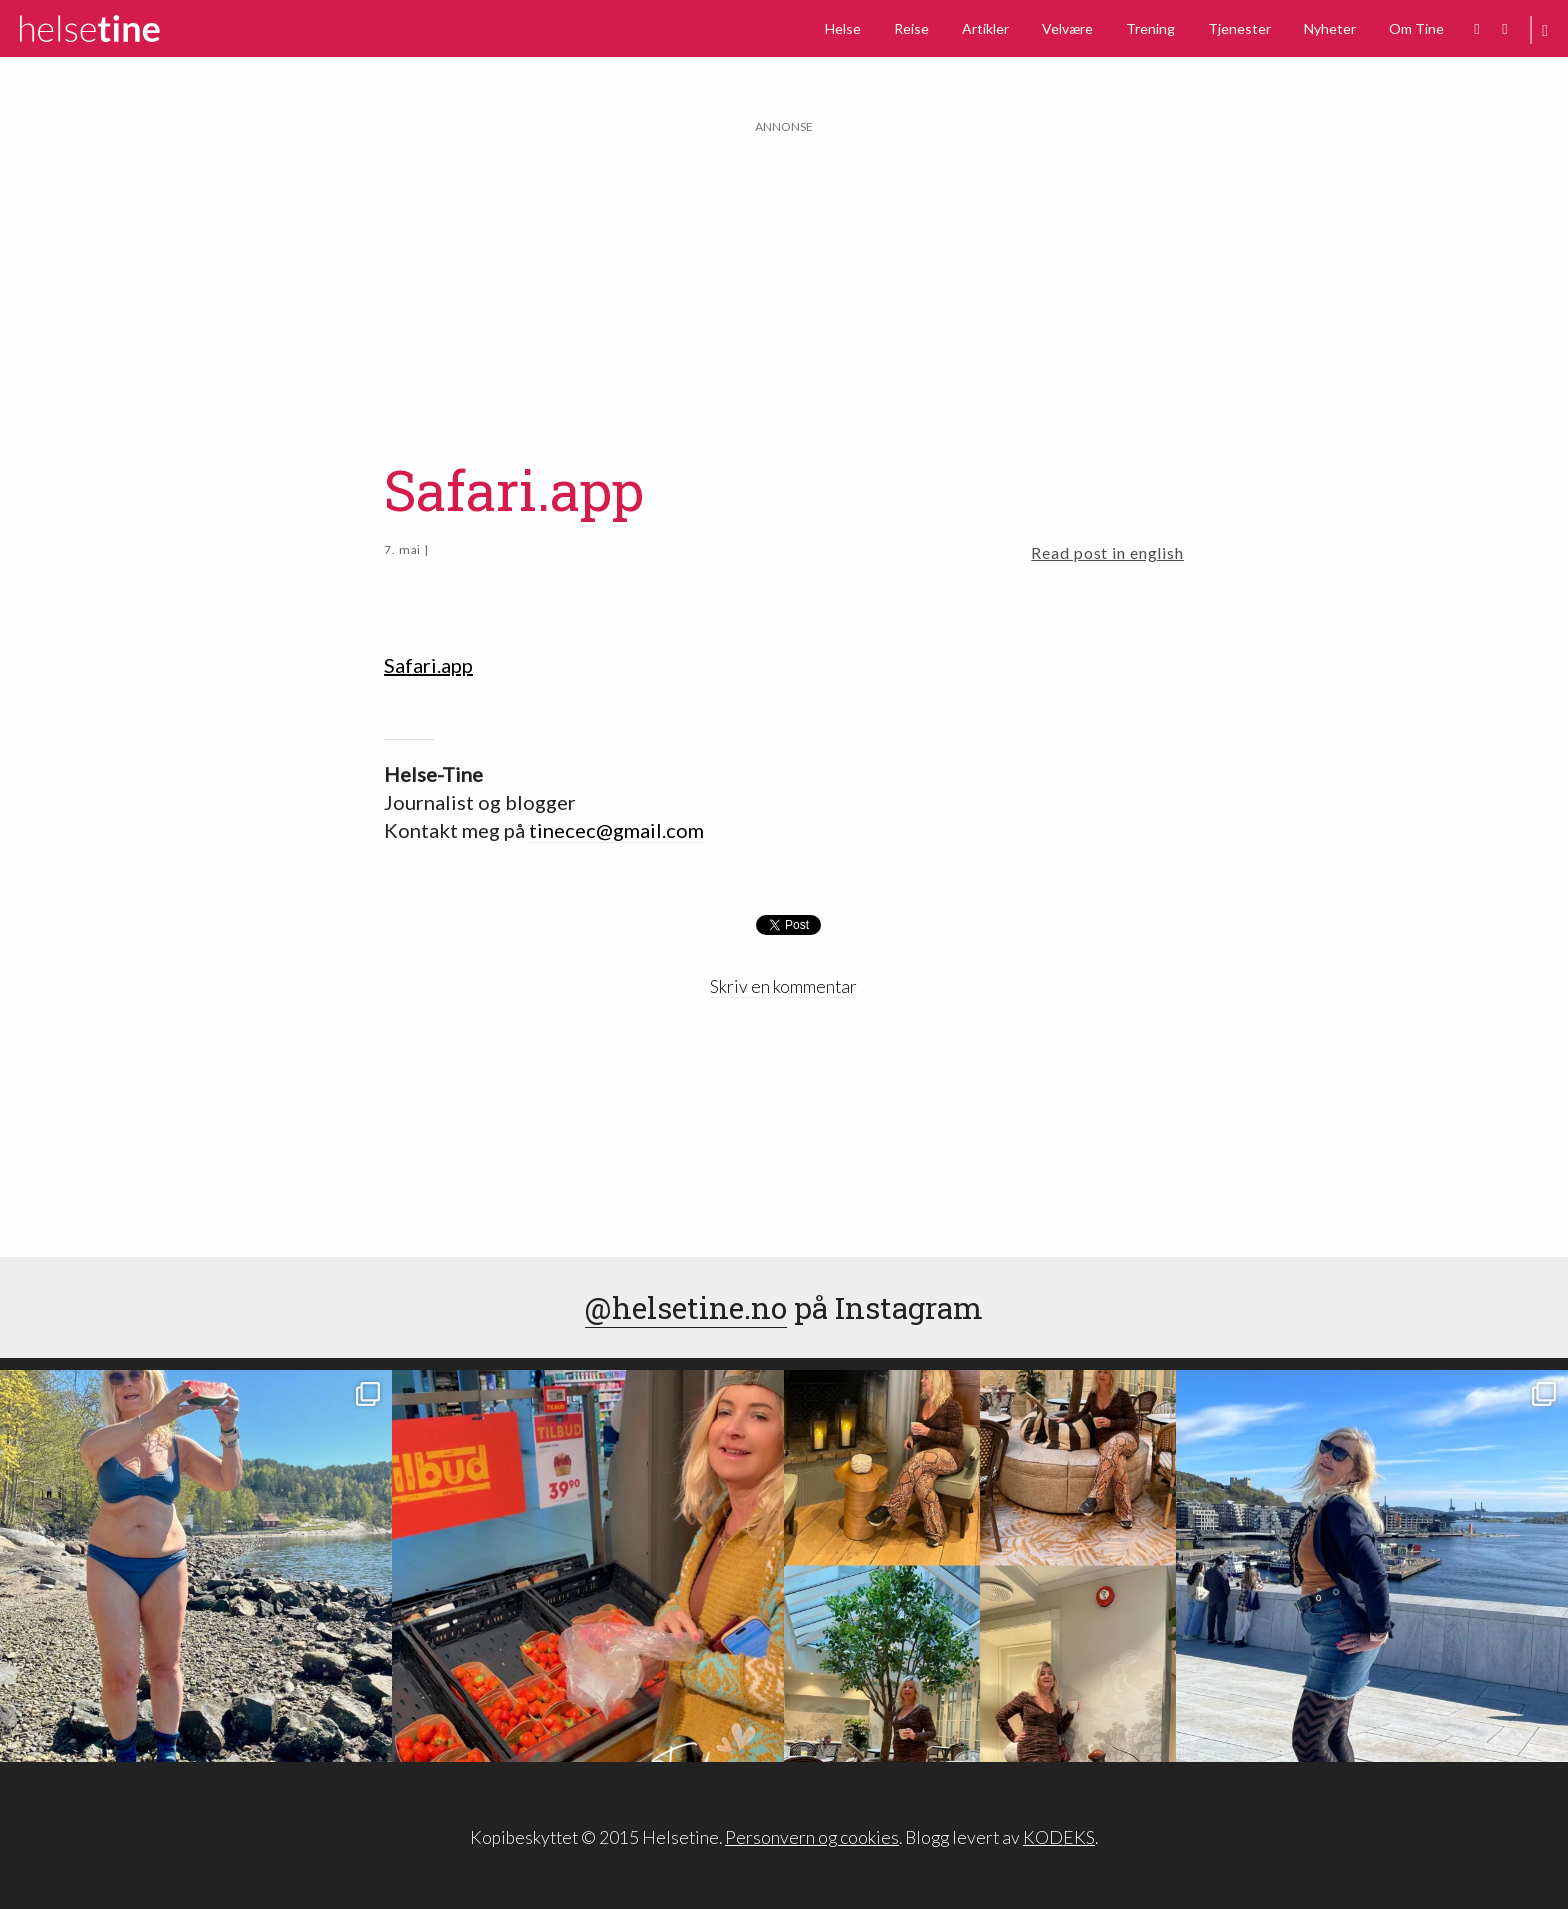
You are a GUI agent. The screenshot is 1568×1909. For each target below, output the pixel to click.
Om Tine (1416, 28)
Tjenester (1239, 28)
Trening (1150, 28)
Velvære (1067, 28)
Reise (911, 28)
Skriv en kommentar (783, 986)
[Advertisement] (784, 277)
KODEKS (1059, 1837)
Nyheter (1330, 28)
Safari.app (428, 665)
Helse (843, 28)
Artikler (985, 28)
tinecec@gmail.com (616, 830)
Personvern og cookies (812, 1837)
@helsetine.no (686, 1307)
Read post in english (1107, 552)
